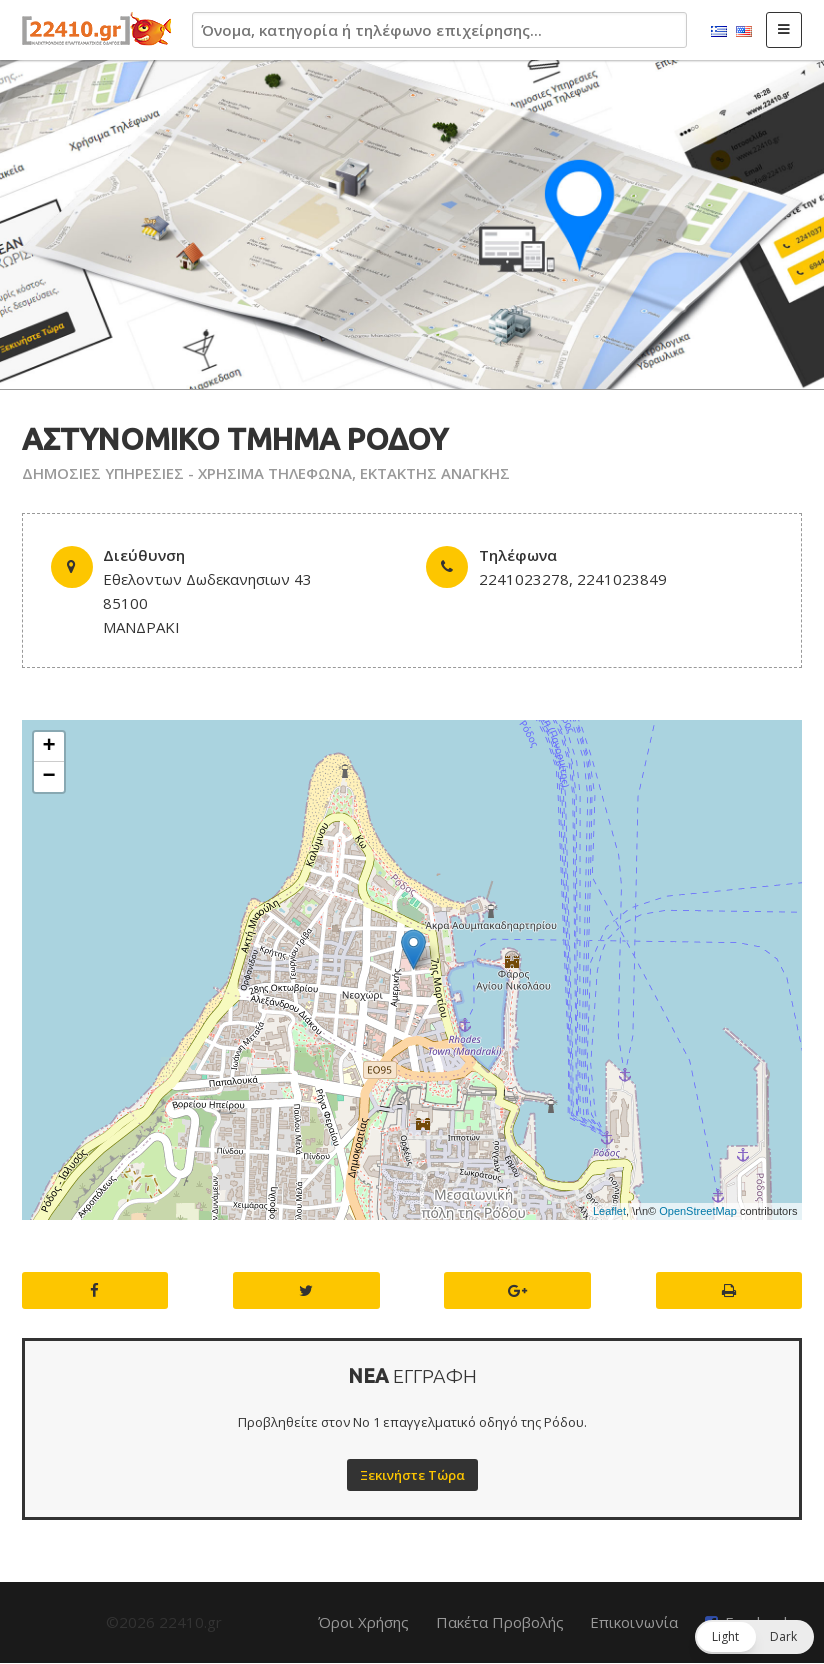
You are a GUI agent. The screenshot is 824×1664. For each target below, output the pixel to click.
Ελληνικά (719, 32)
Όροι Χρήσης (363, 1622)
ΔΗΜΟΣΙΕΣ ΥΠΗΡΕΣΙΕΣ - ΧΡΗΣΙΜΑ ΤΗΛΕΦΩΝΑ (187, 473)
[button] (754, 1637)
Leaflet (609, 1211)
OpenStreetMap (698, 1211)
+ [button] (49, 747)
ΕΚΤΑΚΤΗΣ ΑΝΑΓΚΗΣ (435, 473)
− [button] (49, 777)
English (744, 32)
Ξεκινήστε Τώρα (412, 1475)
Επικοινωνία (634, 1622)
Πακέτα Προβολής (500, 1622)
